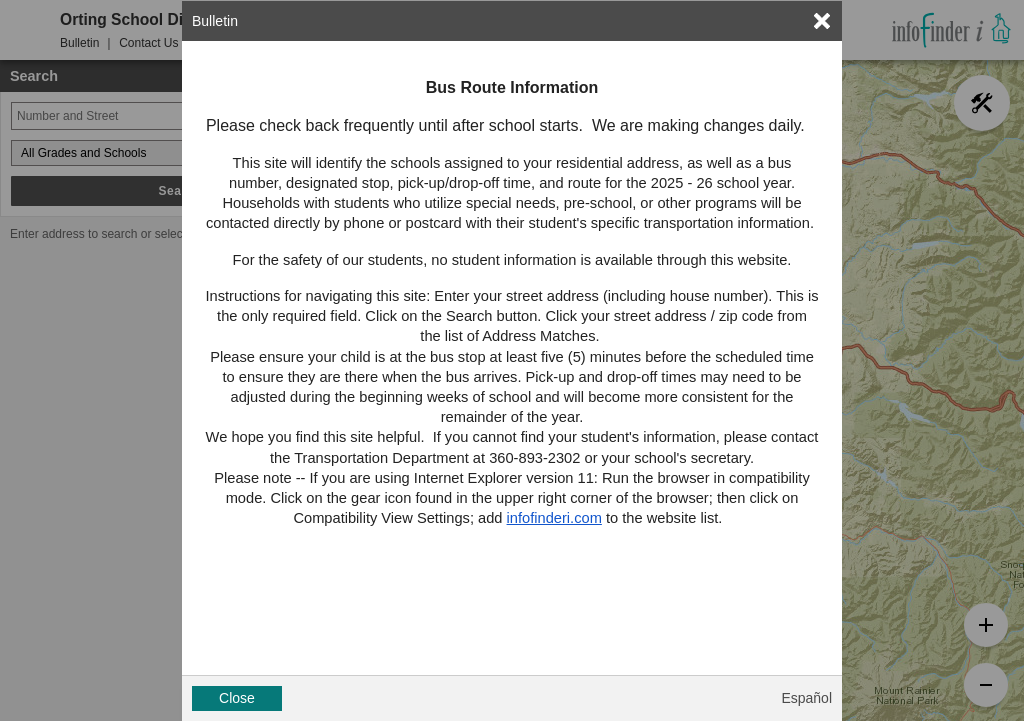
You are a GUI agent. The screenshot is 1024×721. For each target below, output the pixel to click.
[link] (822, 21)
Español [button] (806, 698)
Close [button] (237, 698)
